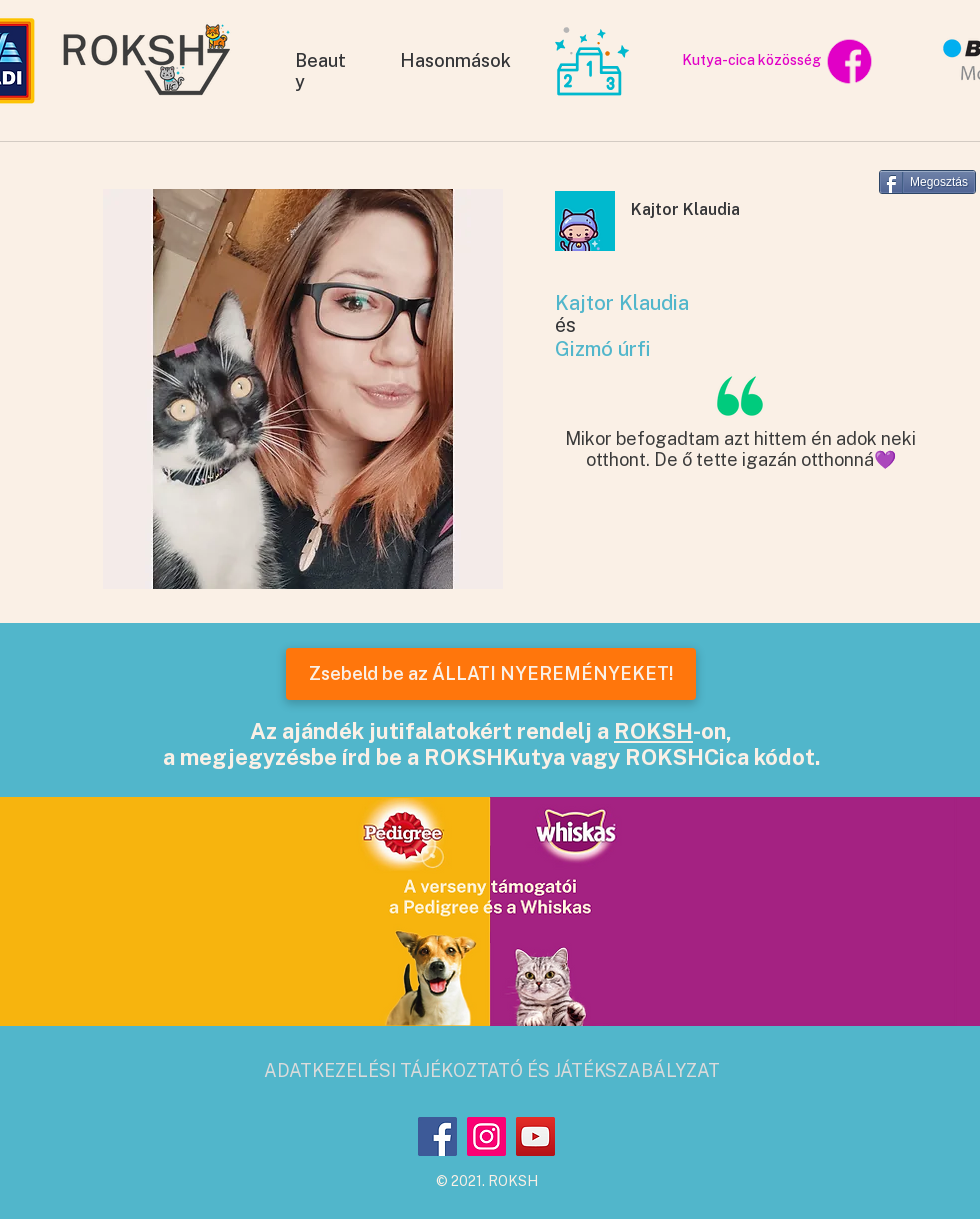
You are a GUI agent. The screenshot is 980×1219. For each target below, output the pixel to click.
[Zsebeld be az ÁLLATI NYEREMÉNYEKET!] (491, 674)
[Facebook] (437, 1136)
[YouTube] (535, 1136)
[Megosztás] (927, 182)
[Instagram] (486, 1136)
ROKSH (653, 731)
